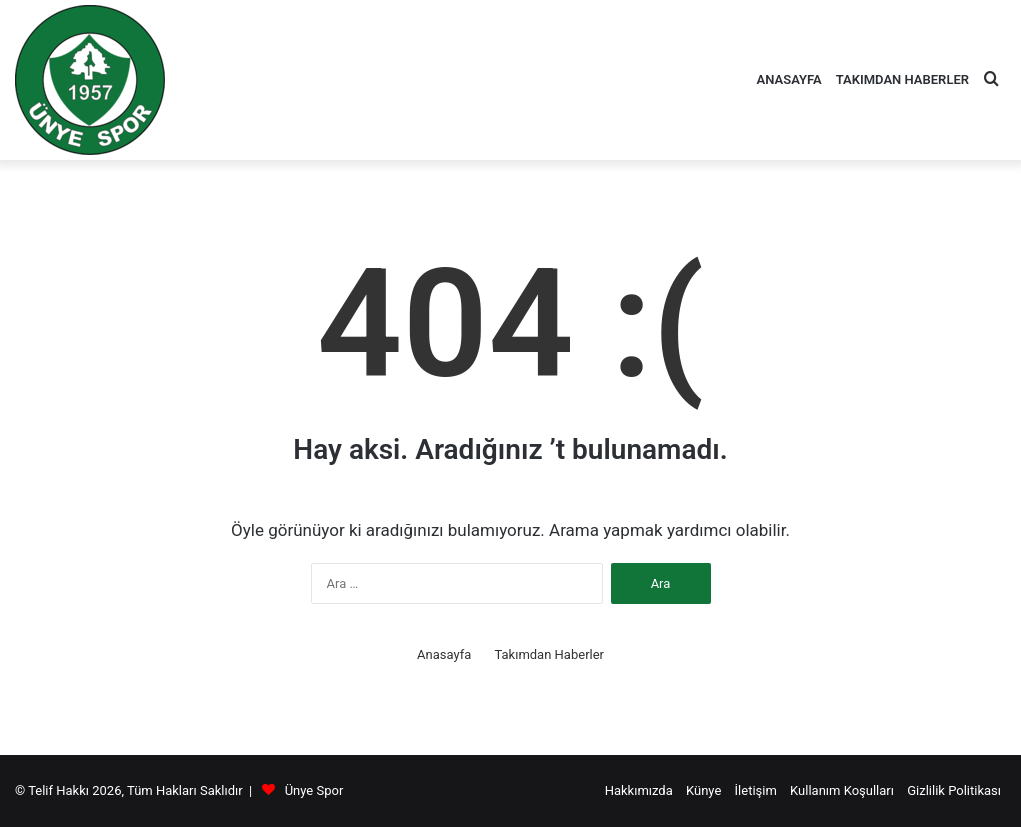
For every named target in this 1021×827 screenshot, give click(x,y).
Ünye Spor (314, 790)
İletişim (756, 790)
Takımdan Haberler (902, 79)
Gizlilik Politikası (954, 790)
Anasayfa (789, 79)
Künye (703, 790)
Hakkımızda (639, 790)
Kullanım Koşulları (842, 790)
